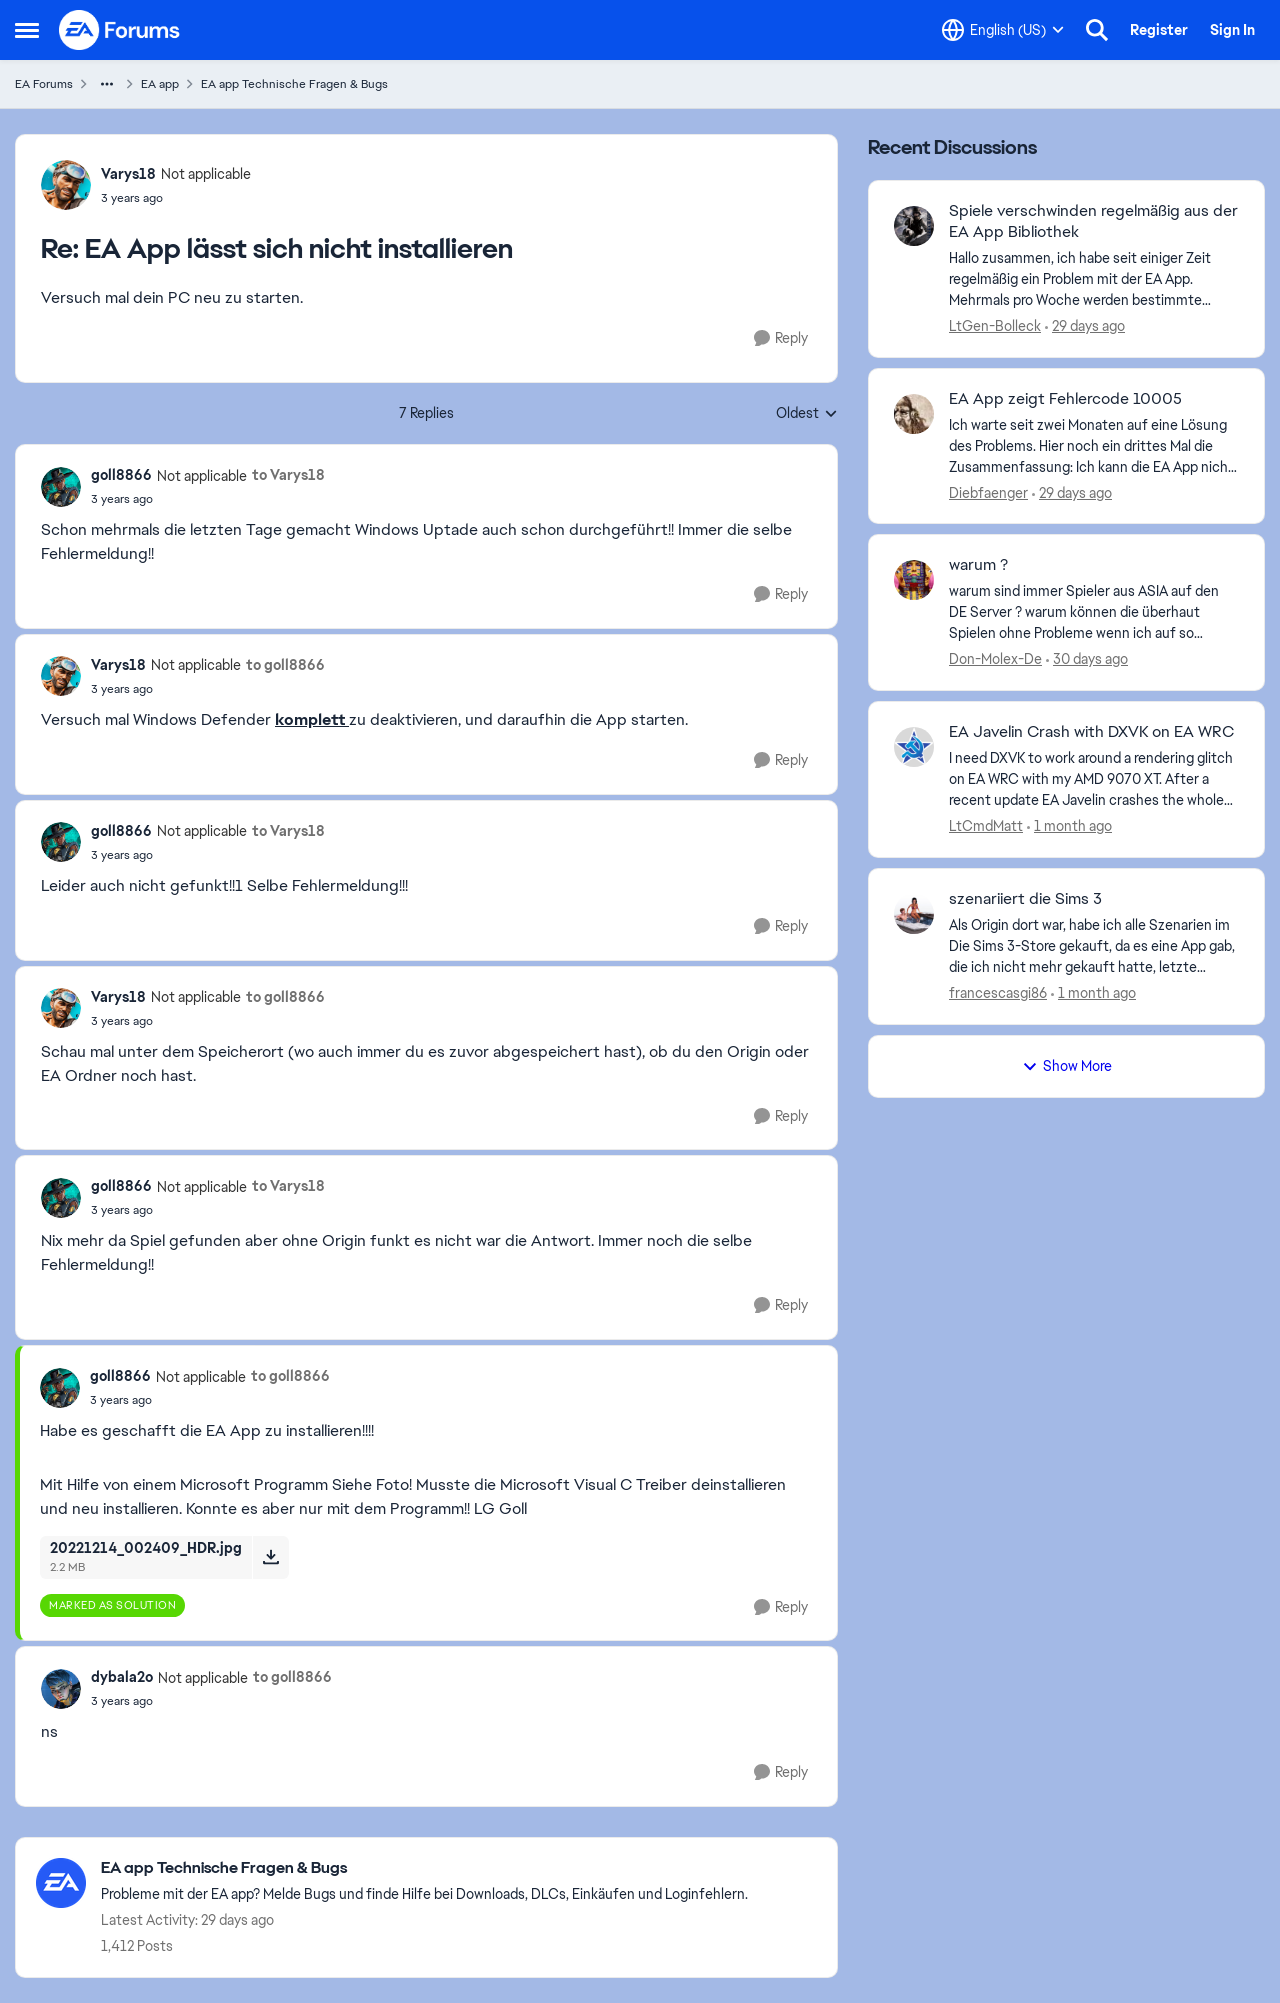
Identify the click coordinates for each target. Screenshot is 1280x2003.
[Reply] (781, 338)
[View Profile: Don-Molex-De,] (914, 580)
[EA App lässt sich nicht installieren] (176, 198)
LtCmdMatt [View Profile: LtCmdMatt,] (986, 826)
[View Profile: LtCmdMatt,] (914, 747)
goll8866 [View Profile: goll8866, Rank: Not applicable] (121, 475)
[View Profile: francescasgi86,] (914, 914)
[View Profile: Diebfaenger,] (914, 414)
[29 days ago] (1085, 326)
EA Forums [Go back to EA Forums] (44, 84)
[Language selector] (1003, 30)
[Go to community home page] (120, 30)
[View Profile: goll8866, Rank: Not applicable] (61, 487)
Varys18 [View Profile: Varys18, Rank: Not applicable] (128, 174)
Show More (1067, 1066)
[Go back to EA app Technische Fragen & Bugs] (424, 1868)
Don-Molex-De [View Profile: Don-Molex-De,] (995, 659)
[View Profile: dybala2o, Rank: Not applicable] (61, 1689)
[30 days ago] (1087, 659)
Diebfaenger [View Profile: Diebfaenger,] (988, 492)
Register (1159, 30)
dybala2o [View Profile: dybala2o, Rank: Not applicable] (122, 1677)
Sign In (1232, 30)
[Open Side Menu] (27, 30)
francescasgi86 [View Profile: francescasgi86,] (998, 993)
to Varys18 (288, 475)
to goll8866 (285, 665)
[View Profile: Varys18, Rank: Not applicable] (66, 185)
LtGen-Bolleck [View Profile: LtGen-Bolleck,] (995, 326)
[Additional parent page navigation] (107, 84)
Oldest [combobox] (807, 414)
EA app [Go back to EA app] (160, 84)
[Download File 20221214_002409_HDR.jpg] (270, 1557)
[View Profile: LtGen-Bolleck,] (914, 226)
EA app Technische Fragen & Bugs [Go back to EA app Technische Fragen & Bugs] (294, 84)
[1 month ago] (1069, 826)
